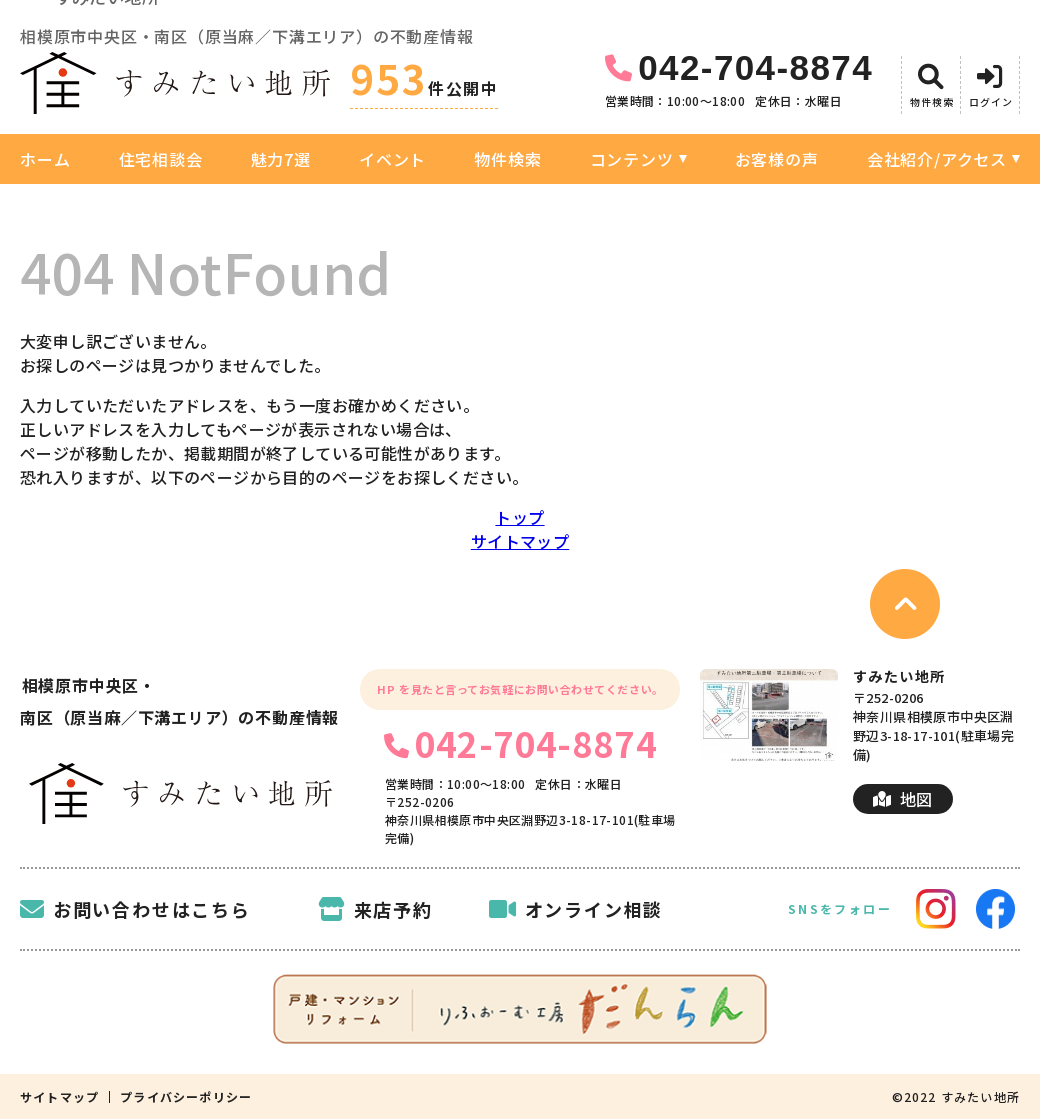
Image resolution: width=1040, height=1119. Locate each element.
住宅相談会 (161, 159)
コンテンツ (632, 159)
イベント (392, 159)
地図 (902, 799)
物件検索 (507, 159)
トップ (519, 517)
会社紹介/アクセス (937, 159)
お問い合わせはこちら (135, 909)
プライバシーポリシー (186, 1097)
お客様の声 (777, 159)
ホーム (45, 159)
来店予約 (375, 909)
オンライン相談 (576, 909)
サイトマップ (520, 541)
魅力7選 (281, 159)
